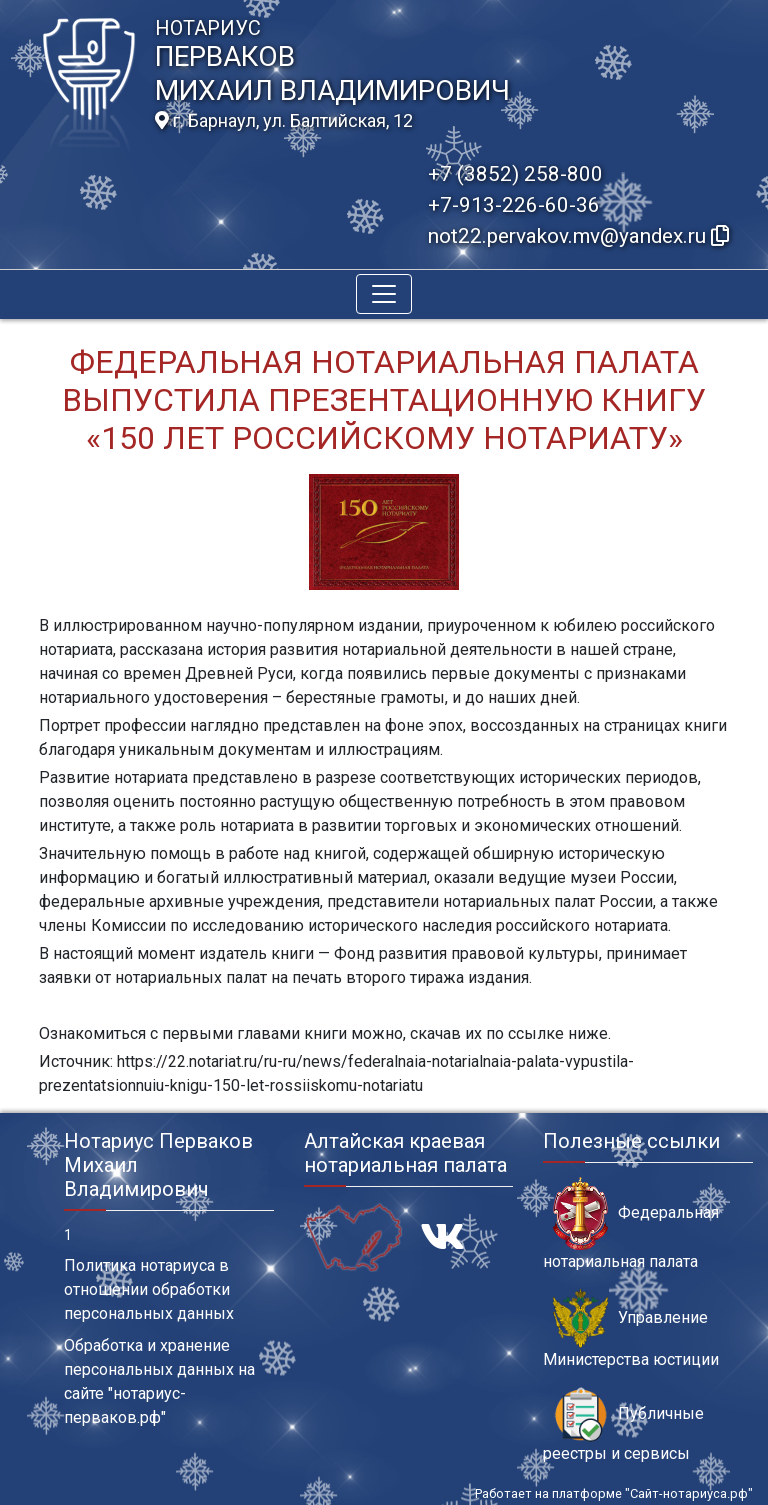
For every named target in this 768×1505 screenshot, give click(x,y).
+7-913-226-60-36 (514, 205)
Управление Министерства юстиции (631, 1329)
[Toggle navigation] (384, 294)
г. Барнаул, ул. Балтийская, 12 (284, 121)
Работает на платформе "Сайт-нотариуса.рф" (614, 1493)
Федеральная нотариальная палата (631, 1224)
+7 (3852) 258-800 (515, 174)
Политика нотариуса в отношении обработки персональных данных (149, 1289)
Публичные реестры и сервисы (623, 1425)
